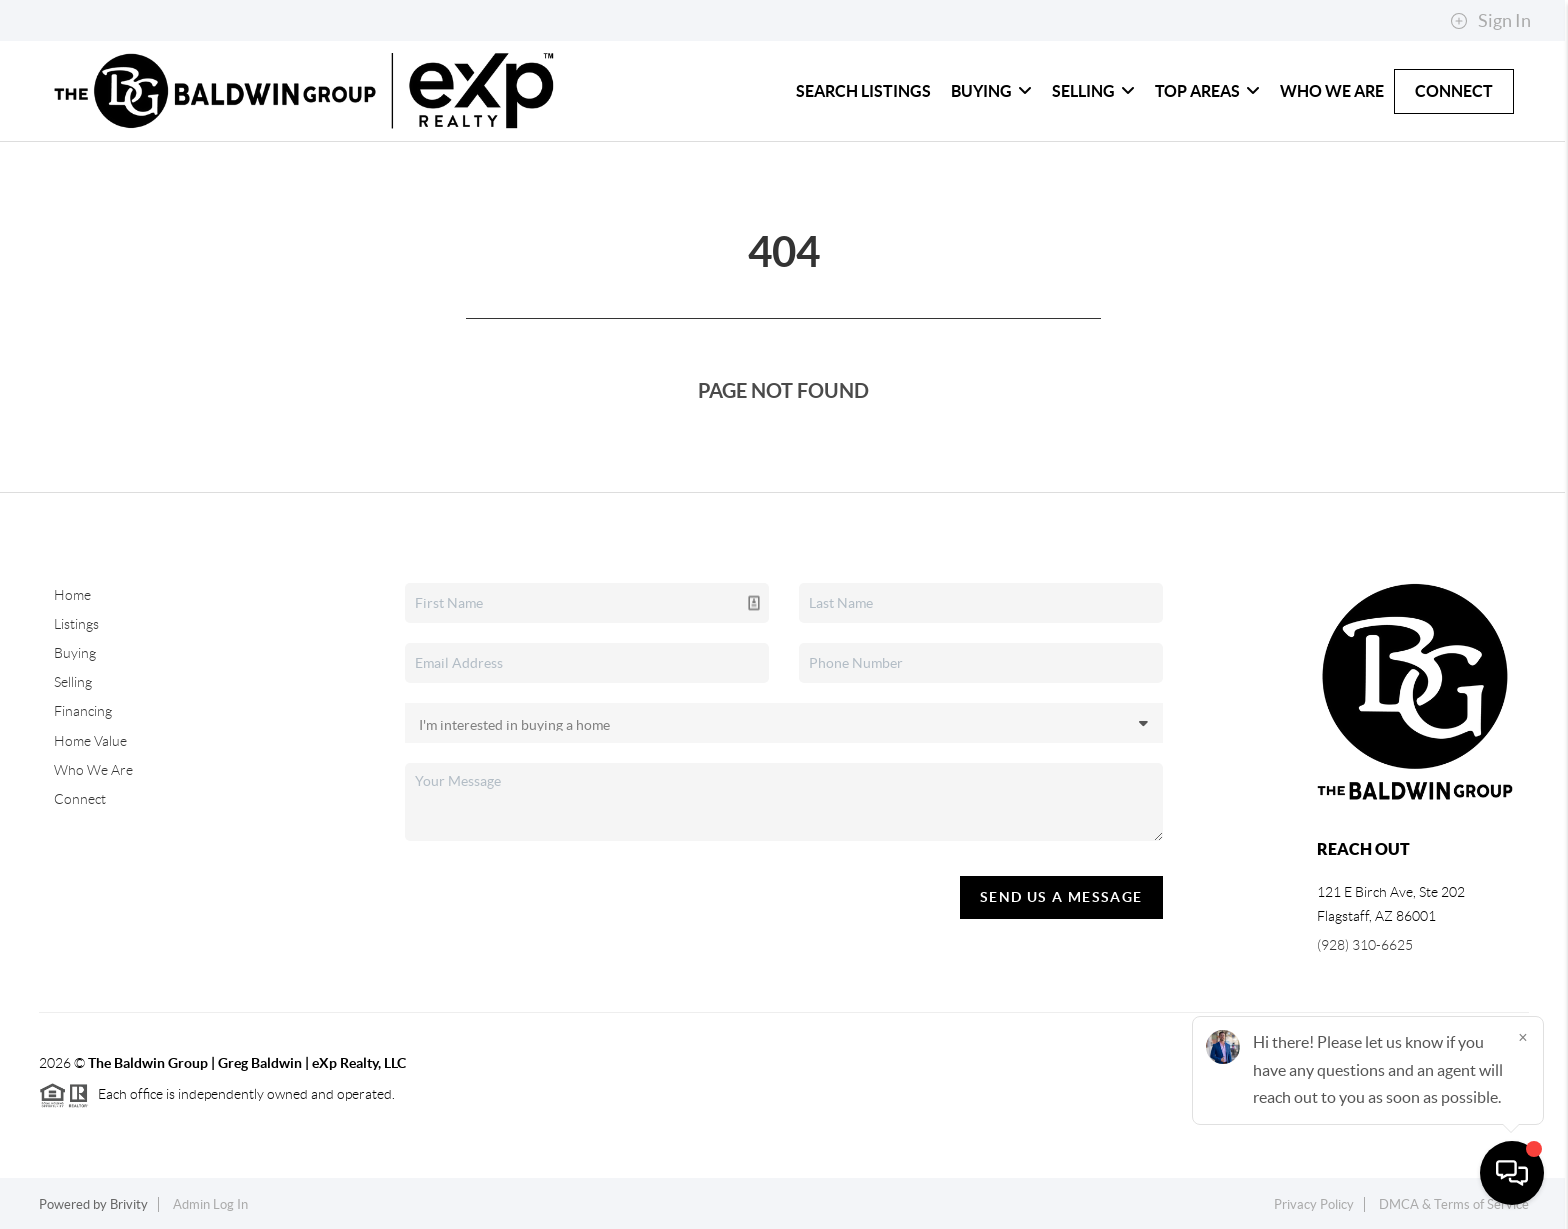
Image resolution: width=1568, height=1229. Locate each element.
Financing (83, 711)
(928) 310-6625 (1365, 945)
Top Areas (1207, 91)
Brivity (129, 1204)
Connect (1454, 91)
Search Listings (863, 91)
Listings (76, 624)
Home (72, 595)
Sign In (1490, 21)
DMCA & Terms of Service (1454, 1204)
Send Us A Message (1061, 897)
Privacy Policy (1314, 1204)
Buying (991, 91)
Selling (1093, 91)
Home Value (90, 741)
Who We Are (1332, 91)
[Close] (1523, 1037)
